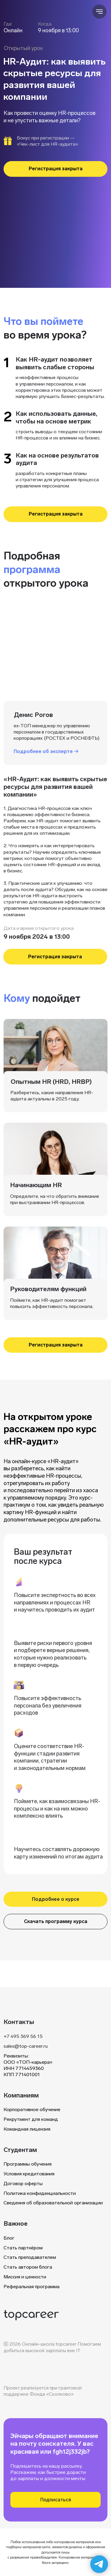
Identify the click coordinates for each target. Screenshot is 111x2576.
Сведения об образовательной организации (53, 2203)
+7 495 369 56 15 (23, 2036)
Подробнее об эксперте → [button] (46, 751)
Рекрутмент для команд (31, 2119)
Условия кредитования (29, 2174)
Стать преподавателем (30, 2257)
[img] (31, 2315)
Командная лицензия (27, 2129)
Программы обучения (28, 2164)
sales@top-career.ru (26, 2046)
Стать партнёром (23, 2248)
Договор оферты (23, 2183)
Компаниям (21, 2095)
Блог (9, 2238)
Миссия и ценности (25, 2277)
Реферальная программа (31, 2286)
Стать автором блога (28, 2267)
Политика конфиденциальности (40, 2193)
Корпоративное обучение (32, 2109)
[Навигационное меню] (99, 11)
